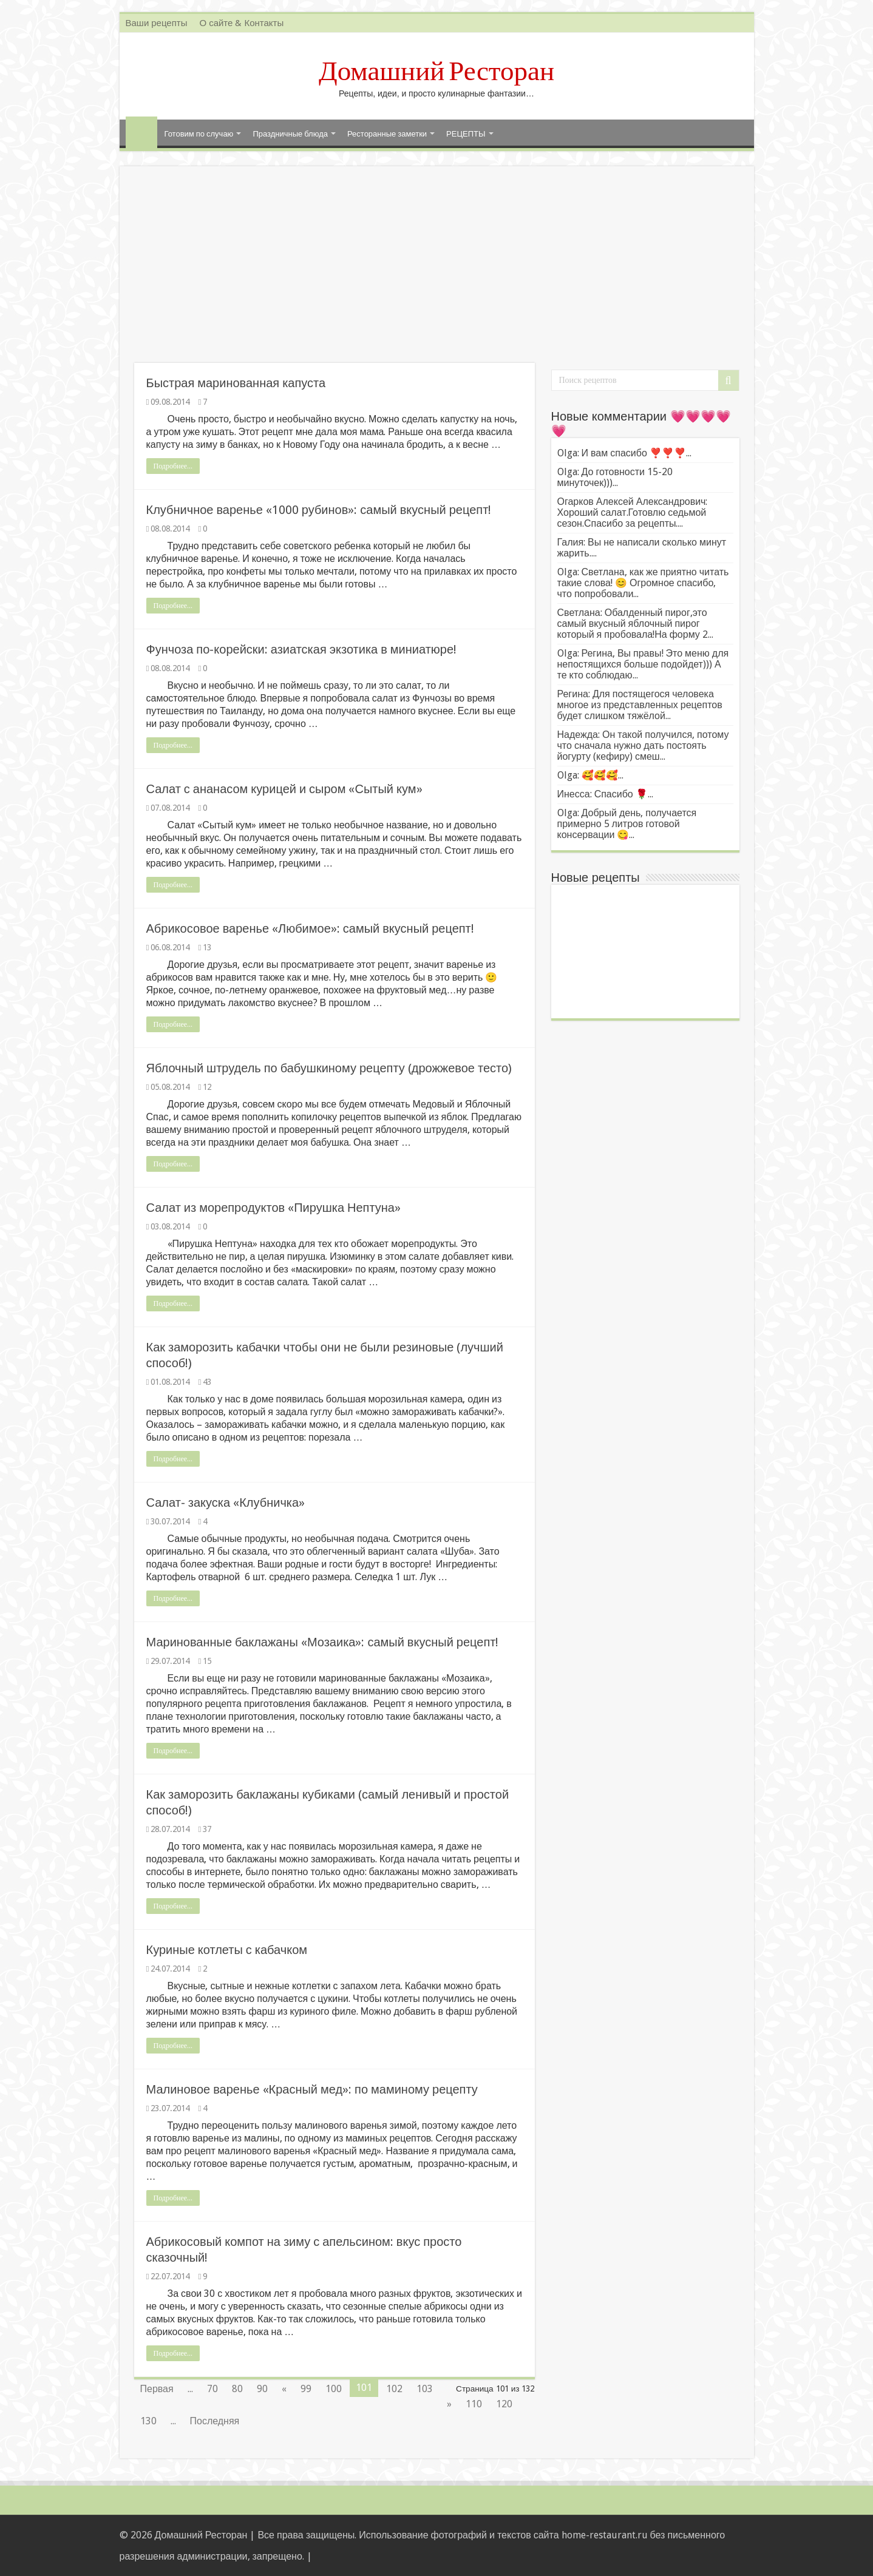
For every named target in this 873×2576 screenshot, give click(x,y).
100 (333, 2389)
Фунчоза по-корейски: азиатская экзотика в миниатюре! (301, 649)
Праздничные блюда (290, 133)
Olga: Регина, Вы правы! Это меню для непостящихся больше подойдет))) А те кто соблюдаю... (643, 664)
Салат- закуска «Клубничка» (225, 1502)
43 (207, 1382)
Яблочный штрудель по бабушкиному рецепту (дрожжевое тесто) (329, 1068)
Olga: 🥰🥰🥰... (590, 775)
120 (504, 2404)
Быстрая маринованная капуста (236, 383)
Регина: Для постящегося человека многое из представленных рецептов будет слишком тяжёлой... (639, 705)
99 (306, 2389)
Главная (141, 132)
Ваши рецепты (157, 23)
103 (424, 2389)
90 (262, 2389)
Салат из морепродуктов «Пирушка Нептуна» (273, 1207)
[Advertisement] (436, 272)
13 (207, 947)
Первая (157, 2389)
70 (212, 2389)
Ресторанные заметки (387, 133)
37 (207, 1829)
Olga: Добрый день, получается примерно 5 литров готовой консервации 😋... (627, 823)
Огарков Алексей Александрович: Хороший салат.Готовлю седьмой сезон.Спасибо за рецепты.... (632, 512)
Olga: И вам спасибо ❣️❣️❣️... (624, 453)
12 (207, 1087)
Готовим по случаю (199, 133)
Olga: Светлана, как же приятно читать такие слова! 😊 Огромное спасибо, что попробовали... (643, 583)
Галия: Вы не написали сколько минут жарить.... (642, 547)
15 (207, 1661)
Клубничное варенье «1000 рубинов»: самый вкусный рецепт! (319, 509)
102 (394, 2389)
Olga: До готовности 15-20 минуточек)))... (615, 477)
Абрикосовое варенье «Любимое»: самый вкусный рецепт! (310, 928)
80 (237, 2389)
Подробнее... (173, 466)
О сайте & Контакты (241, 23)
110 (474, 2404)
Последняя (215, 2421)
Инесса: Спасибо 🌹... (605, 794)
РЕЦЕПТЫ (465, 133)
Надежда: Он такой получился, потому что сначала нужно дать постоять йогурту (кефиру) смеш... (643, 745)
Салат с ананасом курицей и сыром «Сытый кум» (284, 789)
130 (148, 2421)
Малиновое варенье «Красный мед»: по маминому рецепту (312, 2089)
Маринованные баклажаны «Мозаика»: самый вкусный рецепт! (322, 1642)
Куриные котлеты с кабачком (227, 1949)
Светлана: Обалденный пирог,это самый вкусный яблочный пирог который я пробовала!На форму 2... (635, 623)
